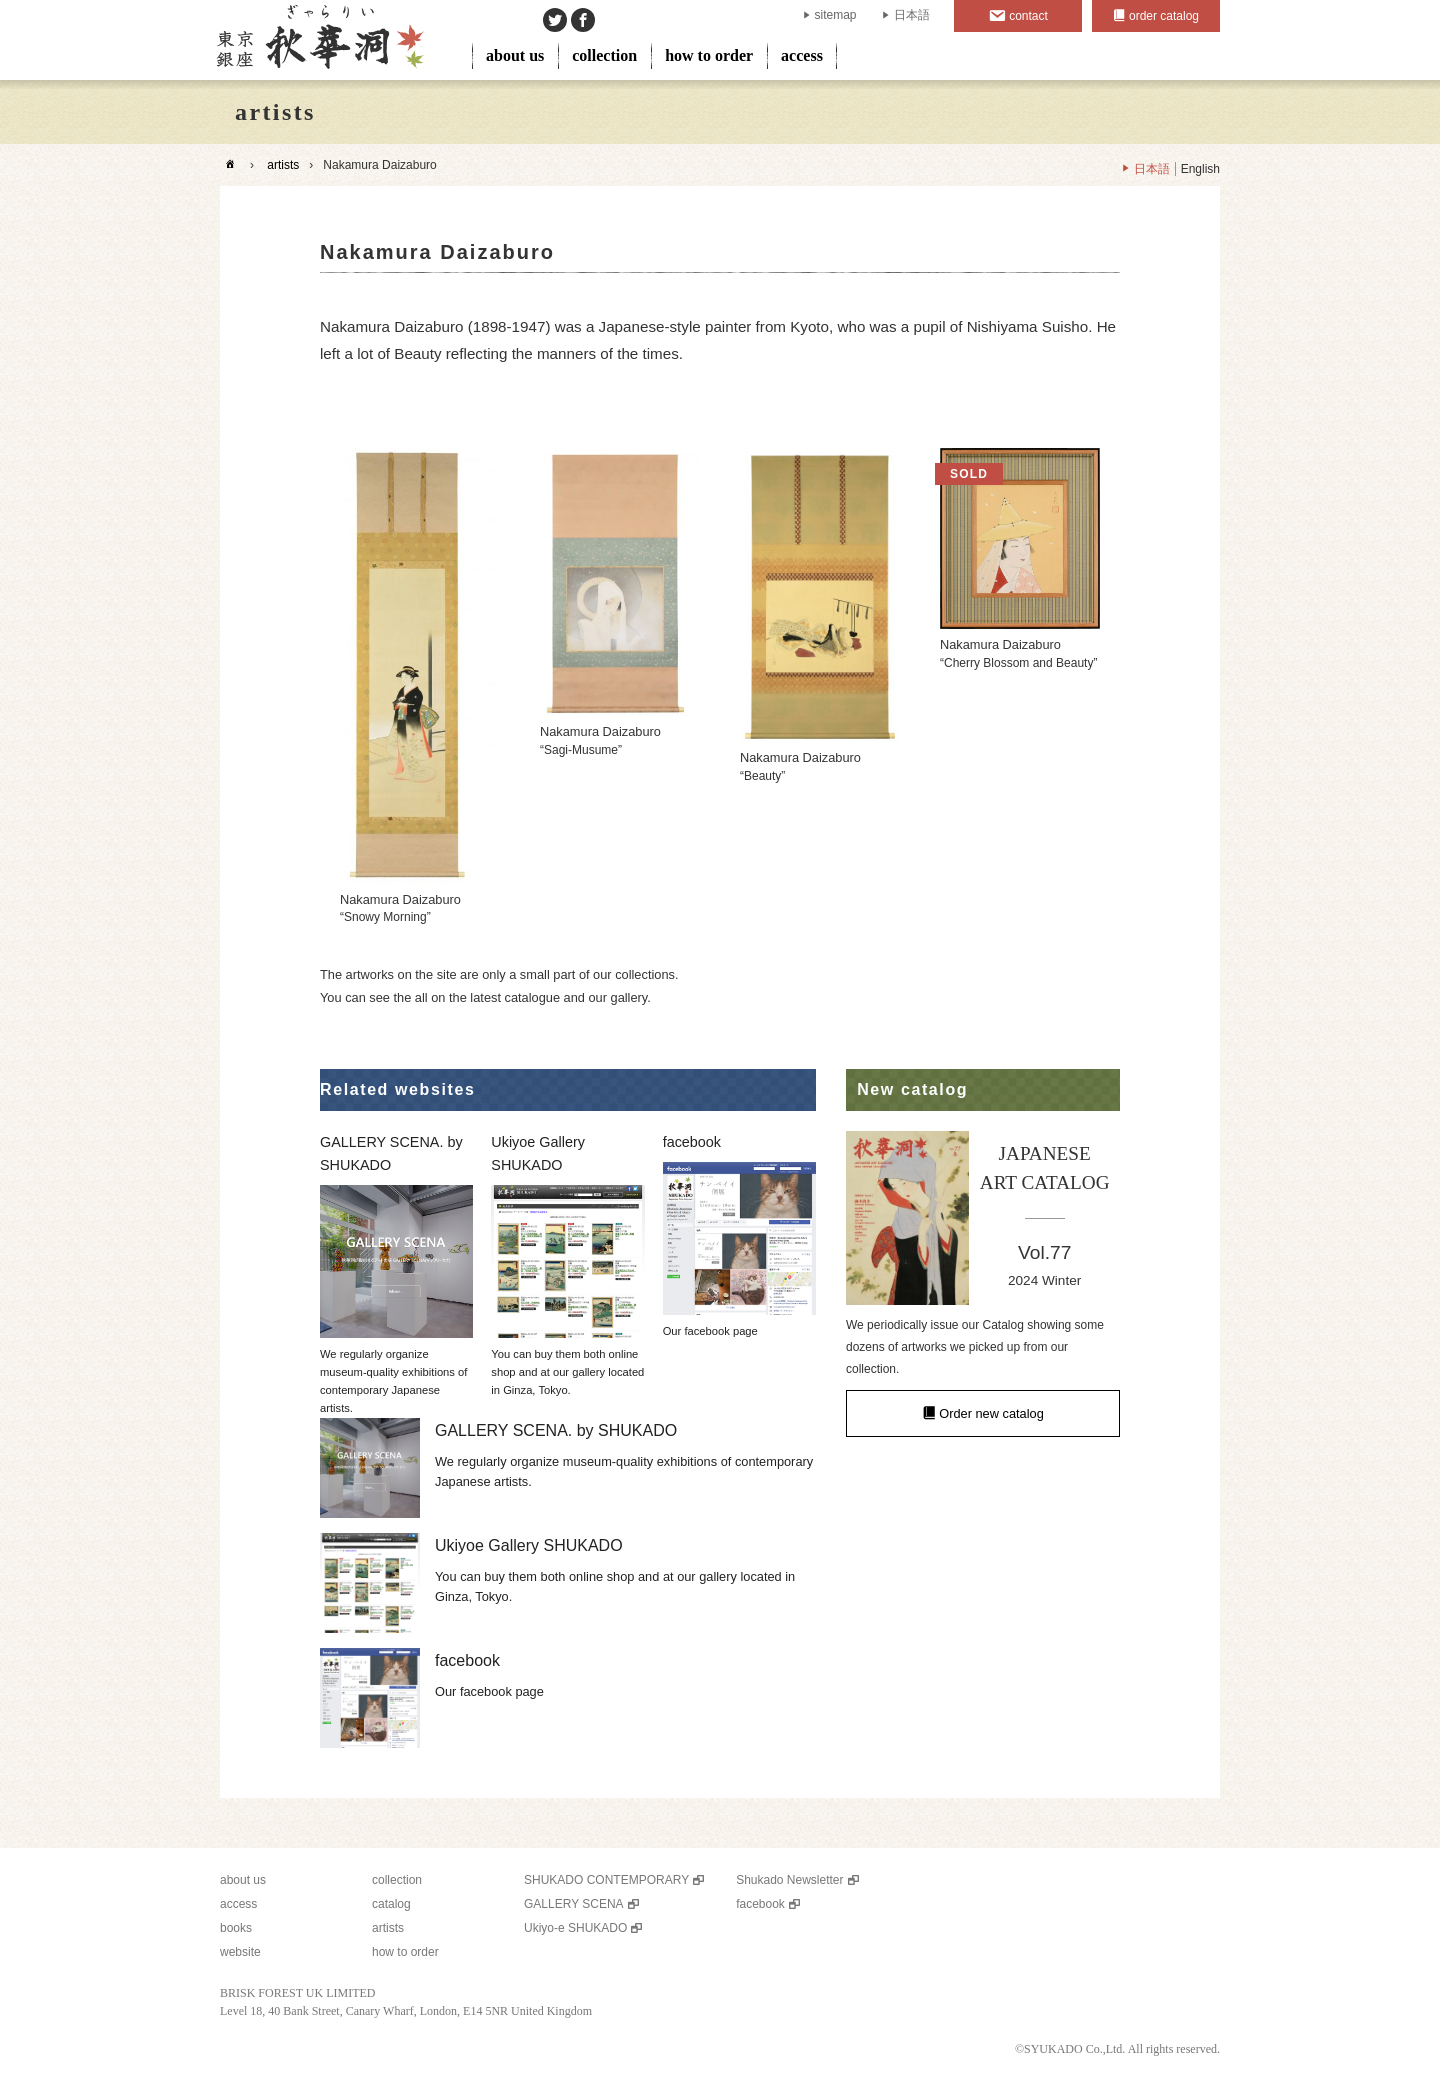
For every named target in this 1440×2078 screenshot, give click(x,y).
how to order (709, 55)
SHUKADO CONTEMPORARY (606, 1880)
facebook (760, 1904)
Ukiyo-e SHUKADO (575, 1928)
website (240, 1952)
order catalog (1164, 16)
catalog (391, 1904)
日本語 (912, 15)
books (236, 1928)
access (802, 55)
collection (604, 55)
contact (1028, 16)
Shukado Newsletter (789, 1880)
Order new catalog (991, 1413)
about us (515, 55)
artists (283, 165)
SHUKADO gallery (318, 40)
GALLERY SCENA (574, 1904)
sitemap (836, 15)
